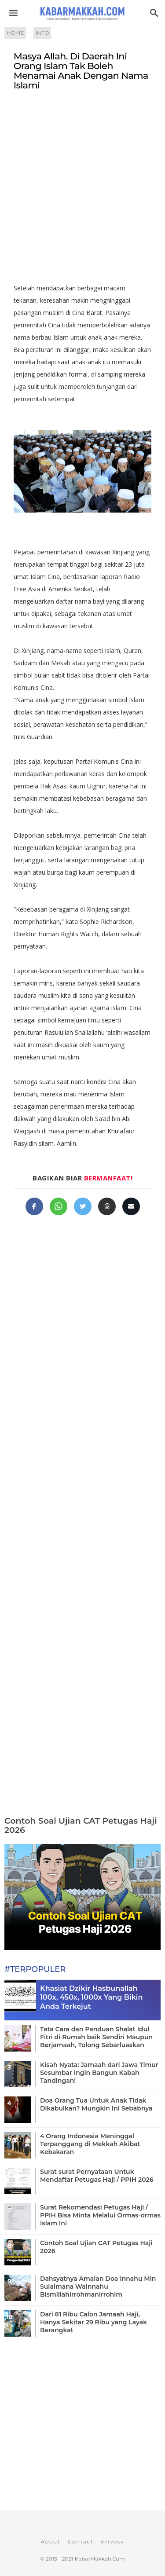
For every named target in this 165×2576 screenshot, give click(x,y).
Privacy (112, 2541)
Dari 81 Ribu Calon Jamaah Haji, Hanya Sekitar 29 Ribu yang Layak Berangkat (93, 2322)
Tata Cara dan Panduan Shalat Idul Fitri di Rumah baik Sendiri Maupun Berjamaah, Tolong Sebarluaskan (96, 2037)
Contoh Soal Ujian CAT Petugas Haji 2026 (80, 1825)
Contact (80, 2541)
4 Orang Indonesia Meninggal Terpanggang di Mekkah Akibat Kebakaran (90, 2144)
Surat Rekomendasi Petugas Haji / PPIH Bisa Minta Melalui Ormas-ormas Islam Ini (100, 2215)
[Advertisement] (82, 190)
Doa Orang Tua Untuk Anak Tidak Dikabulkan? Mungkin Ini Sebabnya (96, 2104)
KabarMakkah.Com (100, 2558)
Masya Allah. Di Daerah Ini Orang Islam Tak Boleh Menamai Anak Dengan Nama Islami (81, 71)
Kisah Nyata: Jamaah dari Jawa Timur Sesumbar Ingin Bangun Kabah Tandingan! (99, 2073)
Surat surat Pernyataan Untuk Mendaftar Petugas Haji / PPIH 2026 (96, 2176)
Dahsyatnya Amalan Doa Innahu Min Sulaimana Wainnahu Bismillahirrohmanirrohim (98, 2286)
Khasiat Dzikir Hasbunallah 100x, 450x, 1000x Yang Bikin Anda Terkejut (91, 1997)
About (50, 2541)
